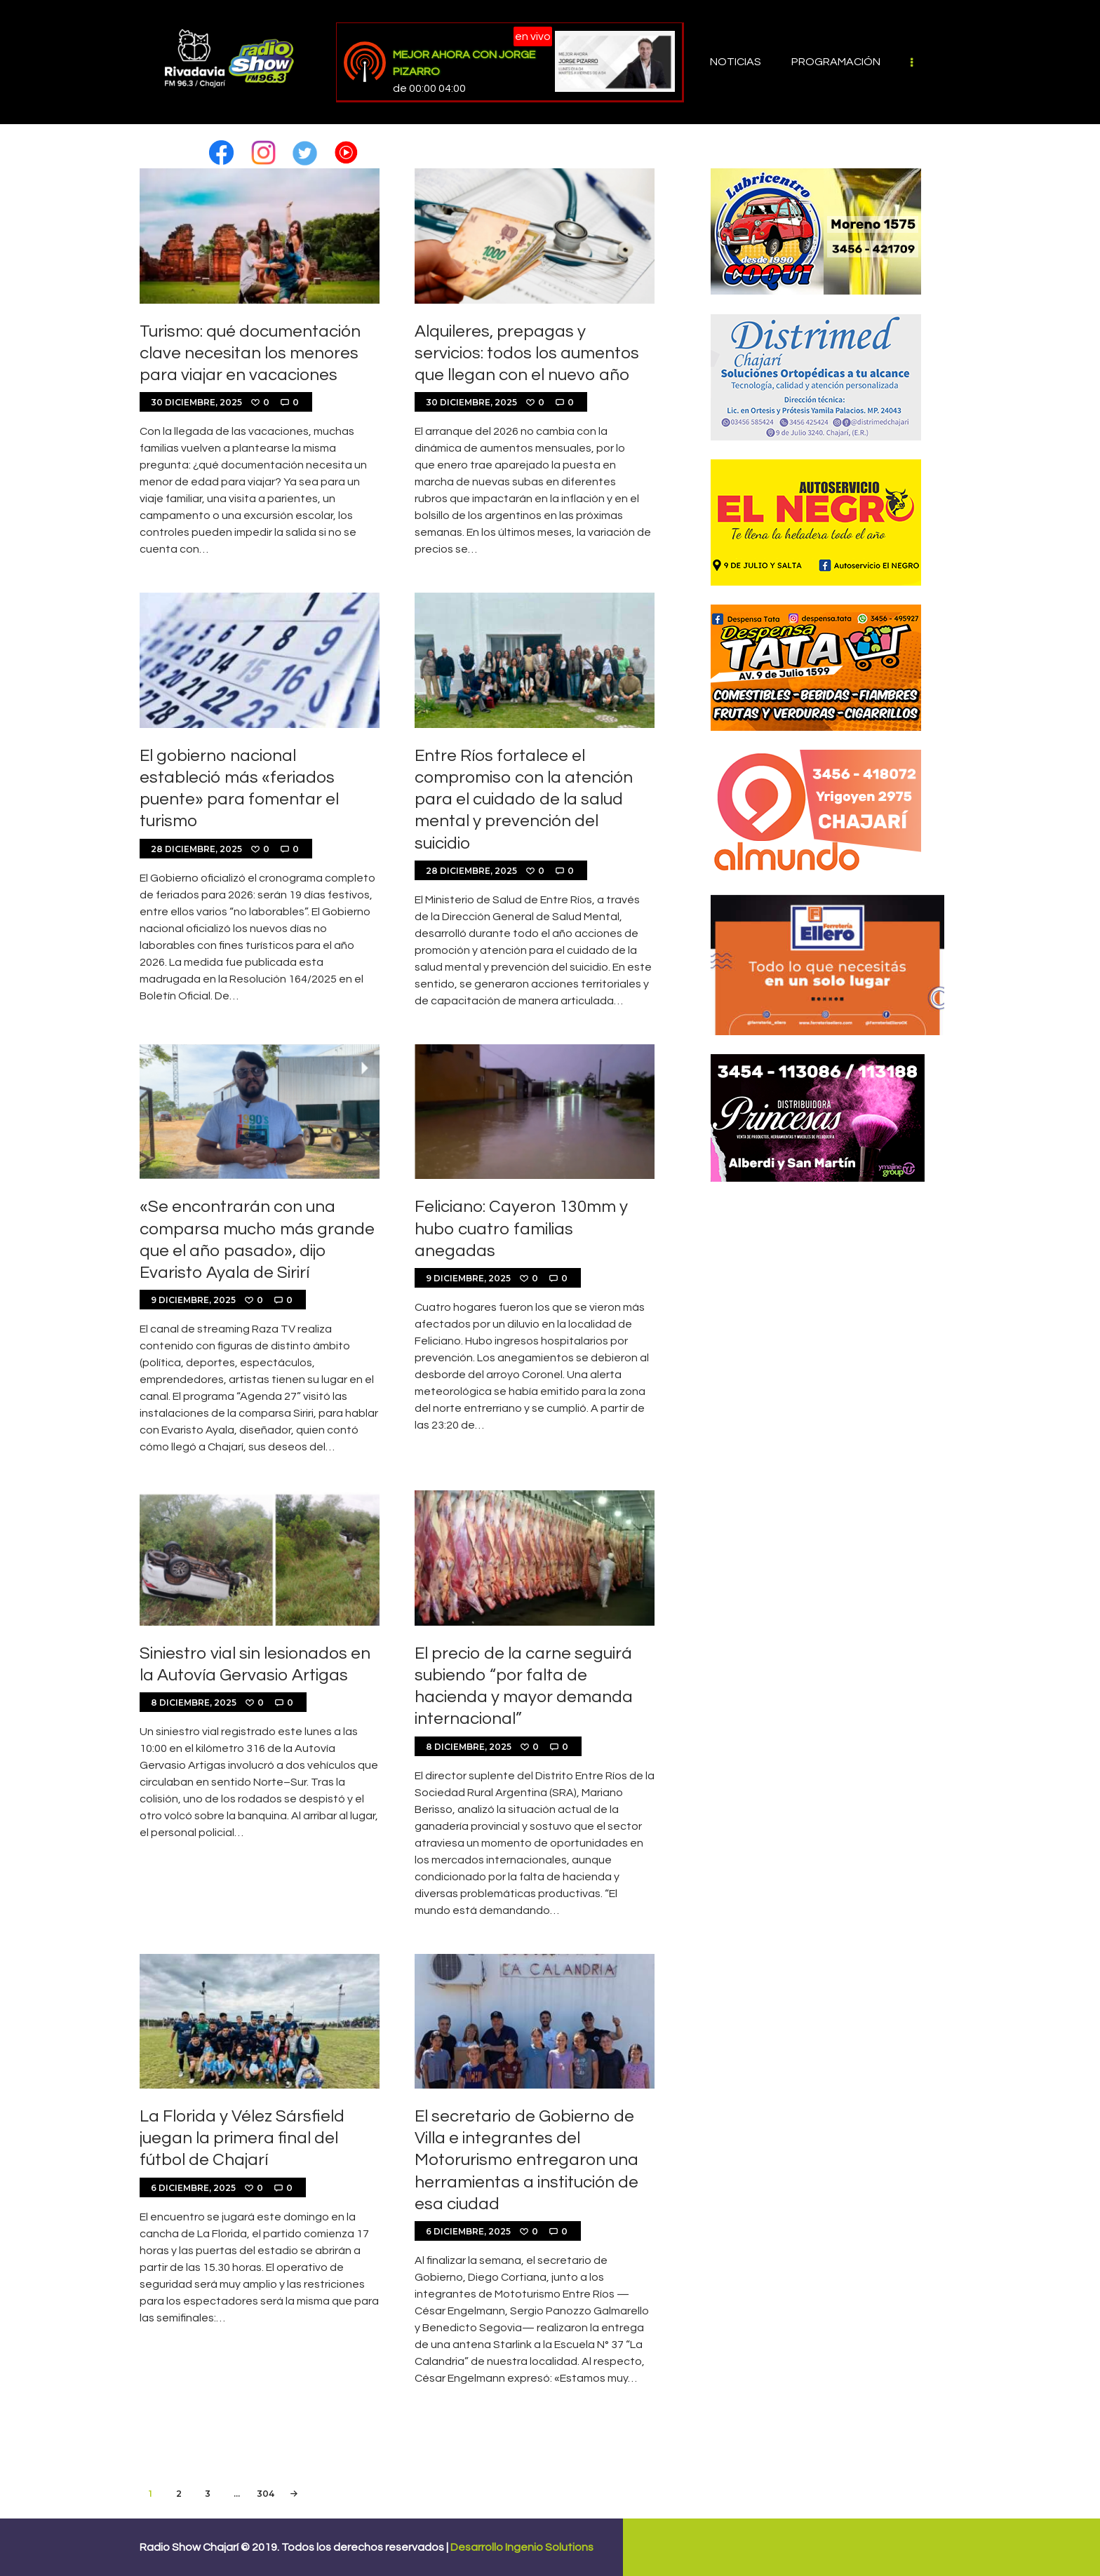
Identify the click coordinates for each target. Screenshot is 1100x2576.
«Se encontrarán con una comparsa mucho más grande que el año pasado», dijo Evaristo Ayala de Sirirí (257, 1239)
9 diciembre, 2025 (193, 1300)
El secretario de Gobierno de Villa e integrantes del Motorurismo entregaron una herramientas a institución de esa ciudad (526, 2160)
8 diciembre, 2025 (193, 1702)
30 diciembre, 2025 (196, 402)
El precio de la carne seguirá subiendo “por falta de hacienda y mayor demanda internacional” (524, 1686)
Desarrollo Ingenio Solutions (521, 2547)
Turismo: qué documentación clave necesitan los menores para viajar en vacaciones (250, 353)
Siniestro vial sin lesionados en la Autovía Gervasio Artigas (255, 1664)
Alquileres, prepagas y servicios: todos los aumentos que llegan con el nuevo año (527, 353)
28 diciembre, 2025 (196, 849)
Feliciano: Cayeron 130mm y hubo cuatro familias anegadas (521, 1228)
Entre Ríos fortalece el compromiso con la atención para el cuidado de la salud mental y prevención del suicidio (524, 799)
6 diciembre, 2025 (193, 2188)
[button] (221, 146)
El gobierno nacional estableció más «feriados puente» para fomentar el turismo (239, 788)
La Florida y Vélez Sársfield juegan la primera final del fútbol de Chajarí (242, 2138)
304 (266, 2491)
